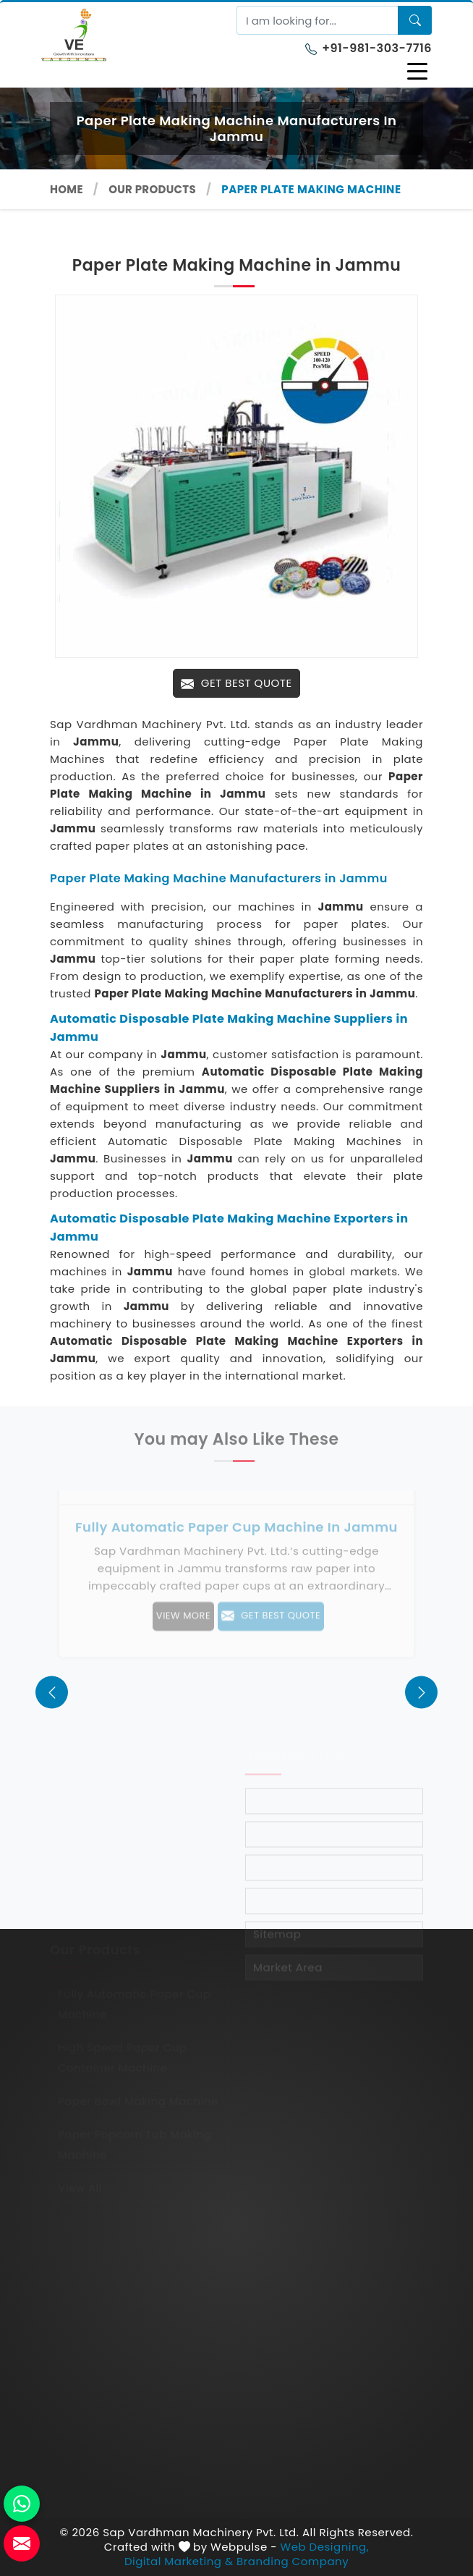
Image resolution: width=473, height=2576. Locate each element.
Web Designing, (325, 2547)
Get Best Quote (236, 683)
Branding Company (292, 2561)
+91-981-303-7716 (368, 48)
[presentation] (51, 1692)
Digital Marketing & (179, 2561)
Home (66, 189)
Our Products (152, 189)
